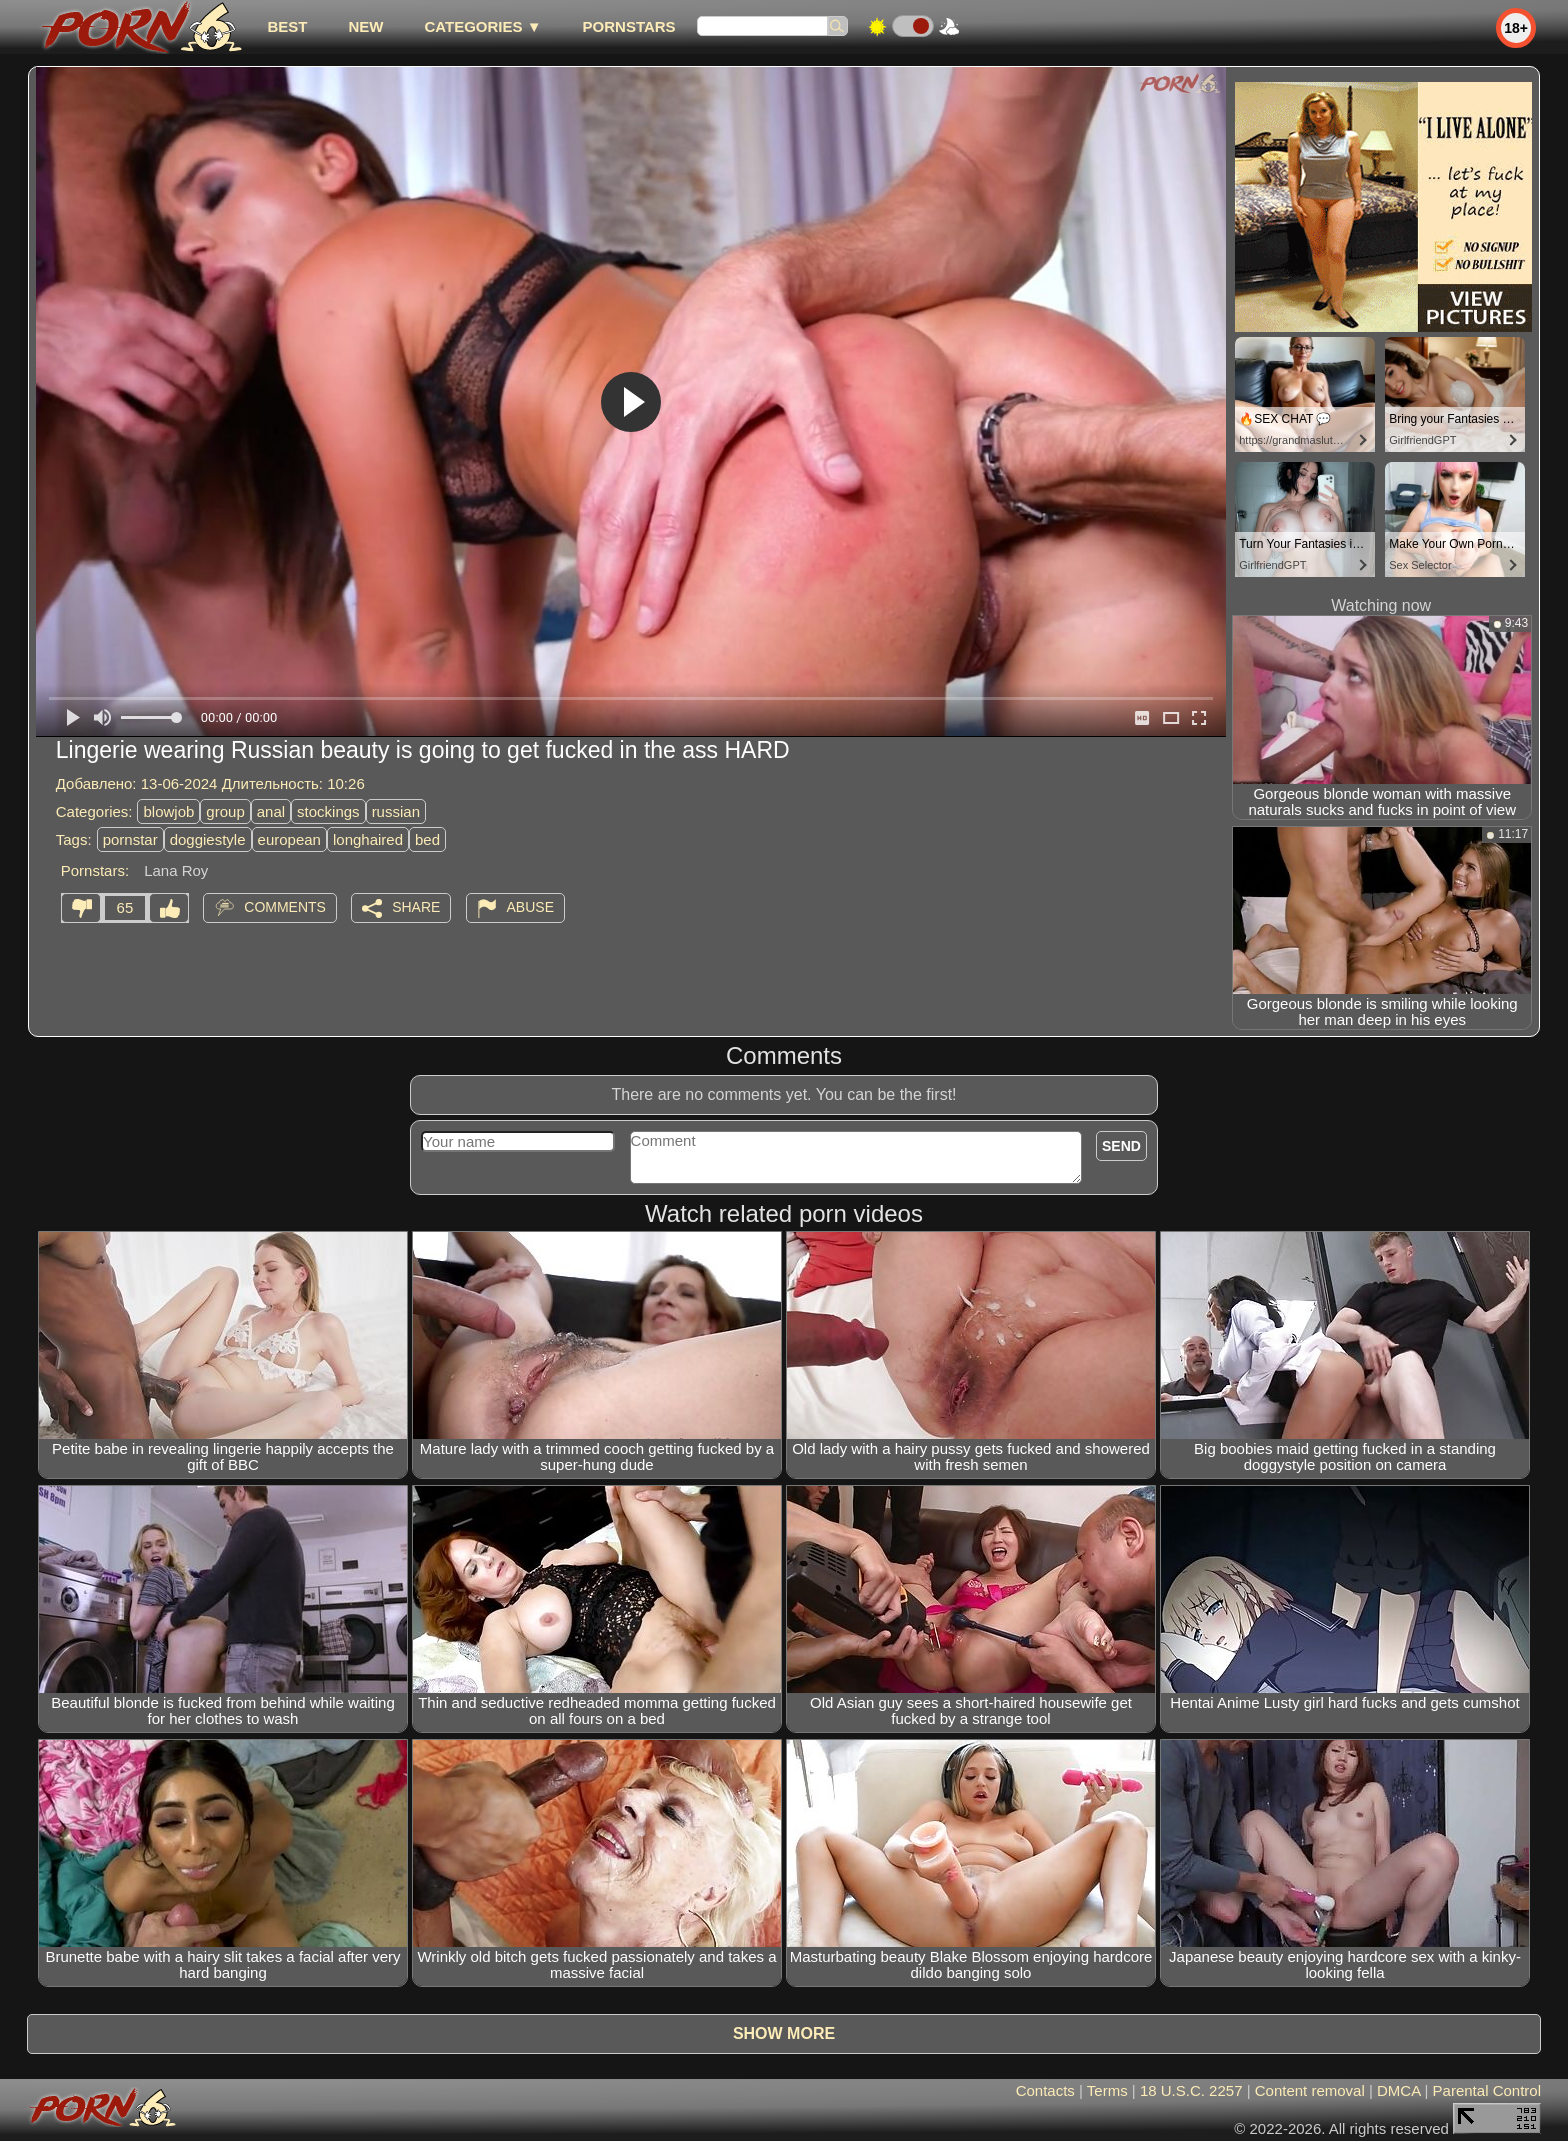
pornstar (130, 839)
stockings (328, 811)
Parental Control (1487, 2090)
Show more (784, 2033)
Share (416, 907)
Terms (1107, 2090)
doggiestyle (208, 839)
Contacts (1045, 2090)
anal (271, 811)
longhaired (368, 839)
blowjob (168, 811)
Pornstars (629, 26)
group (225, 811)
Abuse (530, 907)
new (365, 26)
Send (1121, 1146)
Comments (285, 907)
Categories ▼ (482, 26)
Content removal (1310, 2090)
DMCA (1398, 2090)
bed (427, 839)
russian (396, 811)
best (287, 26)
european (289, 839)
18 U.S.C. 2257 (1191, 2090)
